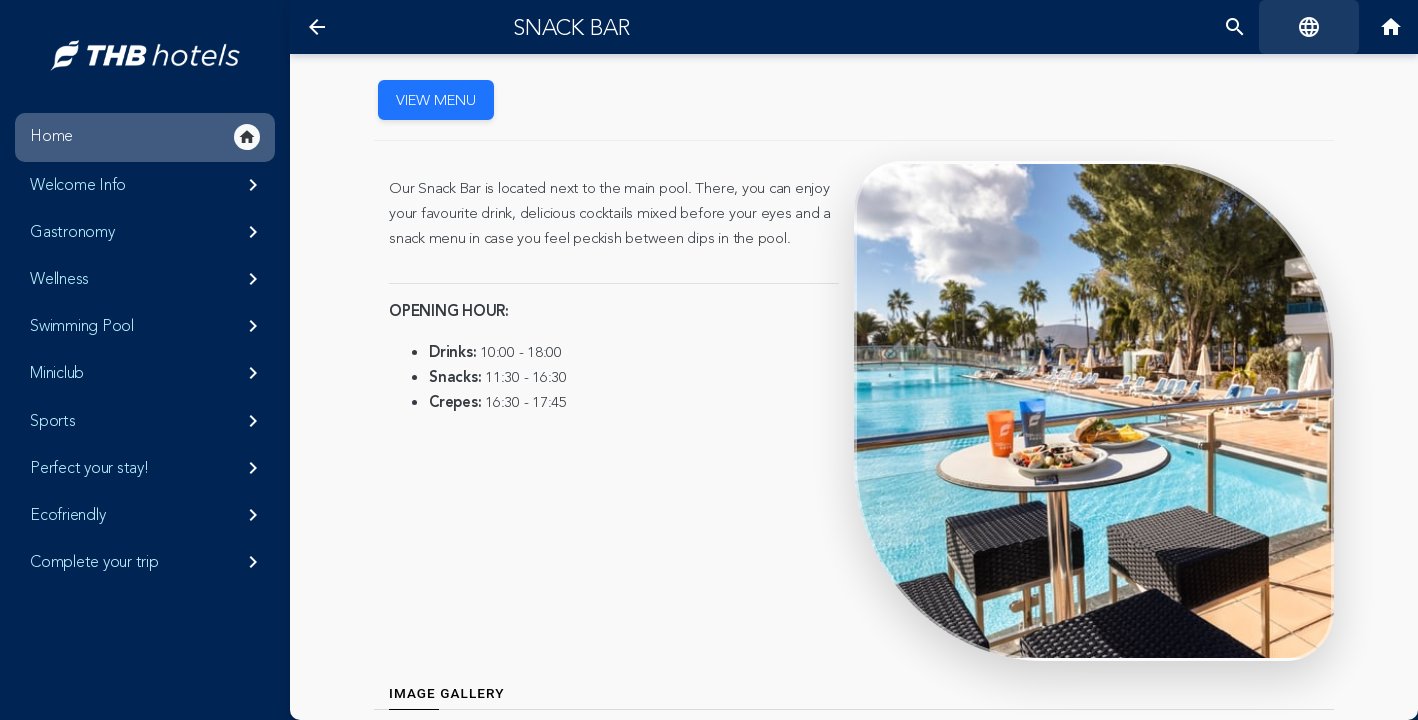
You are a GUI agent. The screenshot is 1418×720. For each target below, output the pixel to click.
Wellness (147, 279)
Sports (147, 421)
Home (145, 137)
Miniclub (147, 373)
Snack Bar (571, 28)
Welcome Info (147, 185)
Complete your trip (147, 562)
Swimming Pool (147, 326)
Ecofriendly (147, 515)
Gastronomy (147, 232)
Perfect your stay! (147, 468)
